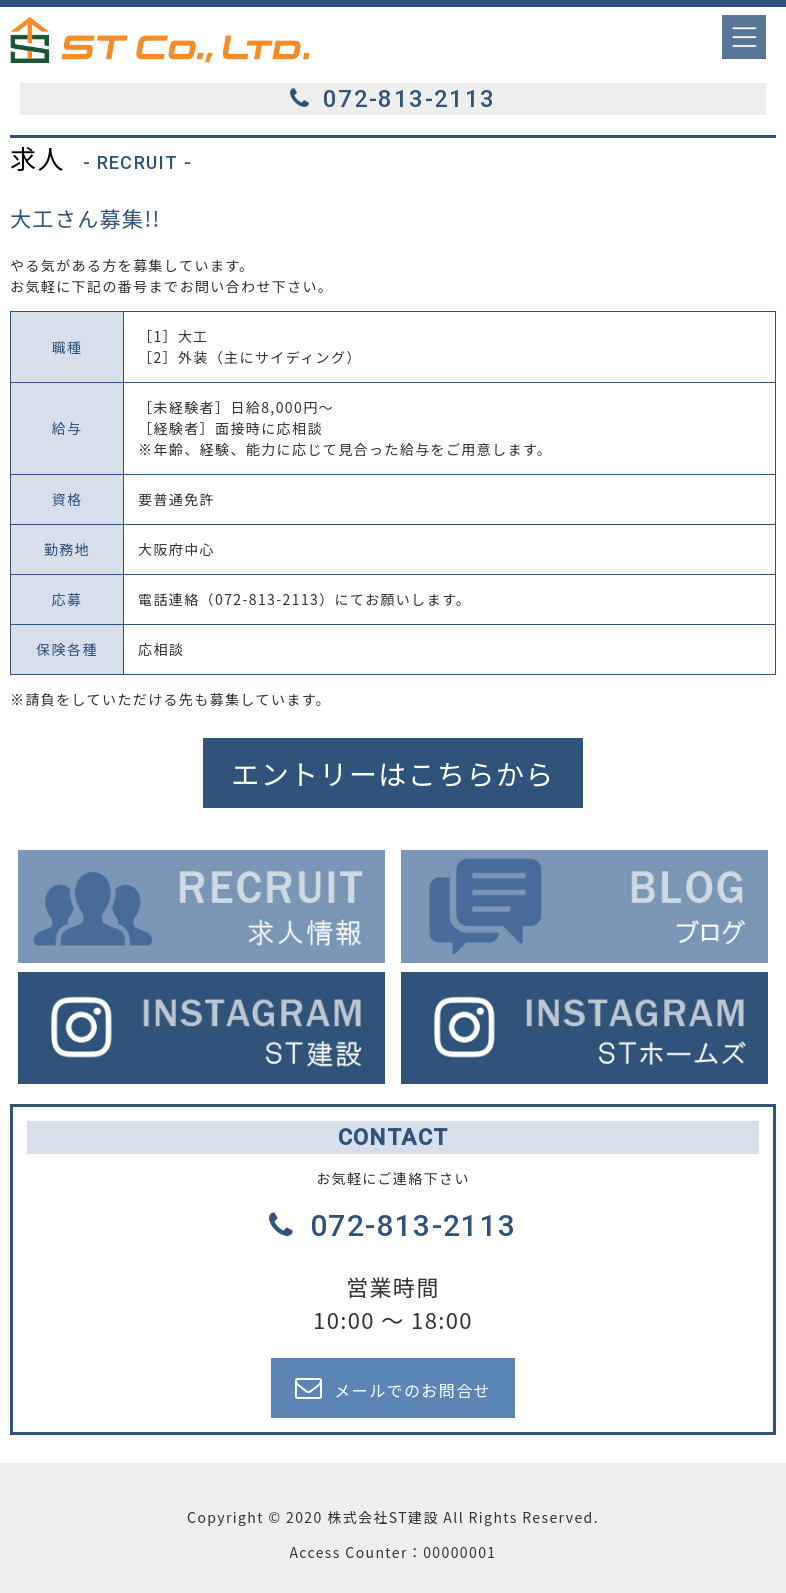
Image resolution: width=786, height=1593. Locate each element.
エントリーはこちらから (392, 773)
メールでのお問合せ (393, 1388)
